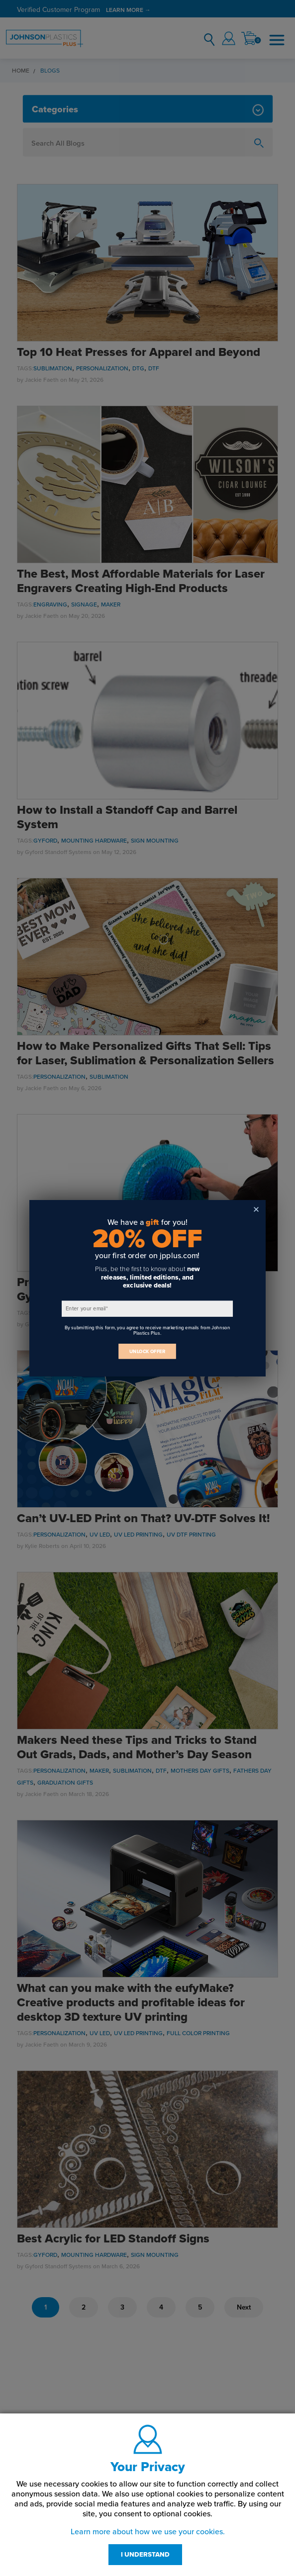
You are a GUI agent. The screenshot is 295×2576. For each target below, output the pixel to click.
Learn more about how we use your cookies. (148, 2532)
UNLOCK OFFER (147, 1351)
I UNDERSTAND (145, 2555)
